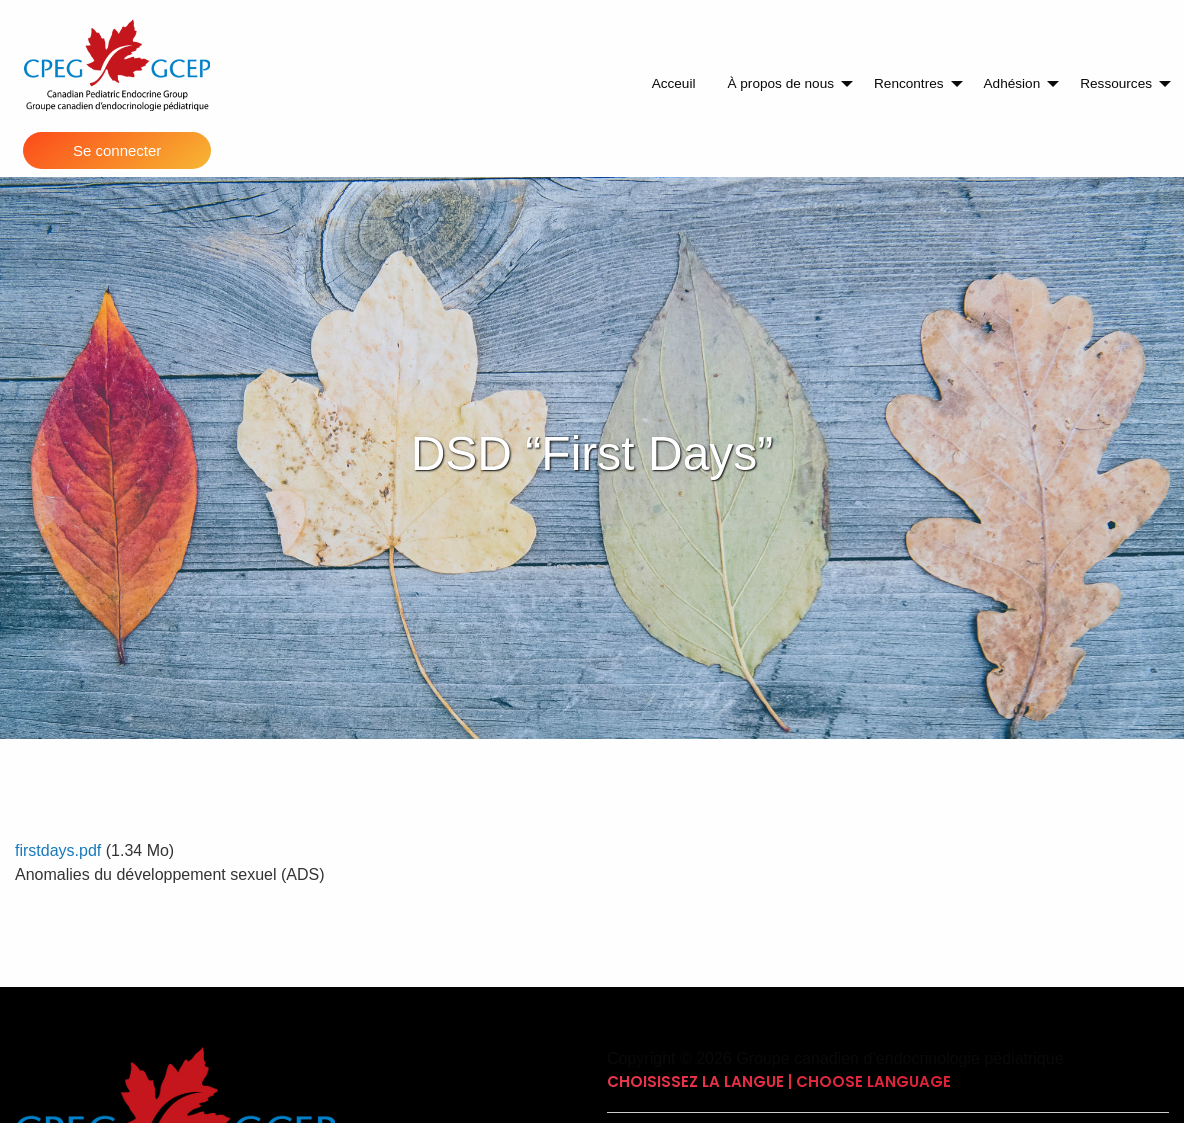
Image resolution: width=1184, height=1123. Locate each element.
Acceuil (674, 83)
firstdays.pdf (58, 850)
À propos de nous (780, 83)
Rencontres (909, 83)
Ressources (1116, 83)
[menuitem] (674, 84)
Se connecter (117, 150)
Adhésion (1012, 83)
